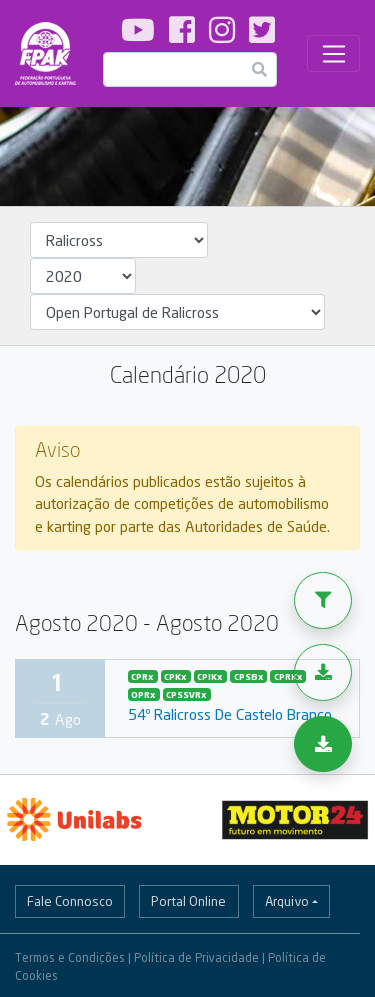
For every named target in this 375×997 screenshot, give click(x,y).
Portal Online (188, 901)
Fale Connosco (70, 901)
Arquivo (287, 901)
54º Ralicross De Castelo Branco (230, 714)
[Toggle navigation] (333, 54)
